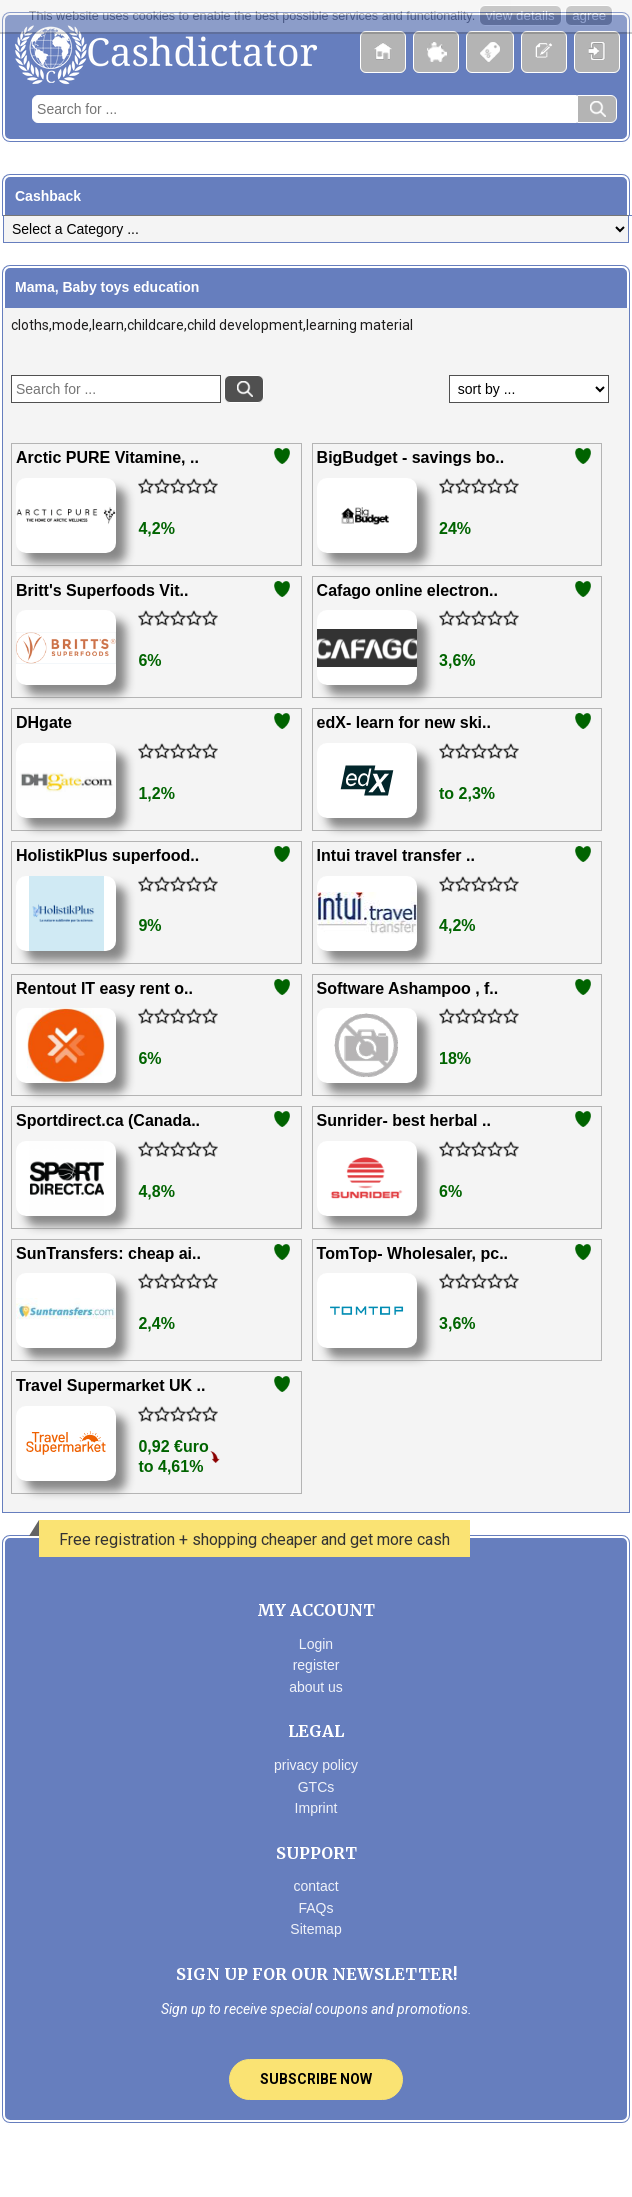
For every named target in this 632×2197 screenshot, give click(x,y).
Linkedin (397, 2163)
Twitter (315, 2163)
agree (589, 15)
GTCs (316, 1787)
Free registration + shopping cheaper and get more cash (254, 1539)
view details (520, 15)
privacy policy (316, 1765)
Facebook (274, 2163)
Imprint (316, 1808)
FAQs (315, 1908)
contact (315, 1886)
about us (316, 1687)
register (316, 1665)
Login (316, 1644)
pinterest (356, 2163)
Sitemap (315, 1929)
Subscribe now (316, 2079)
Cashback (48, 196)
